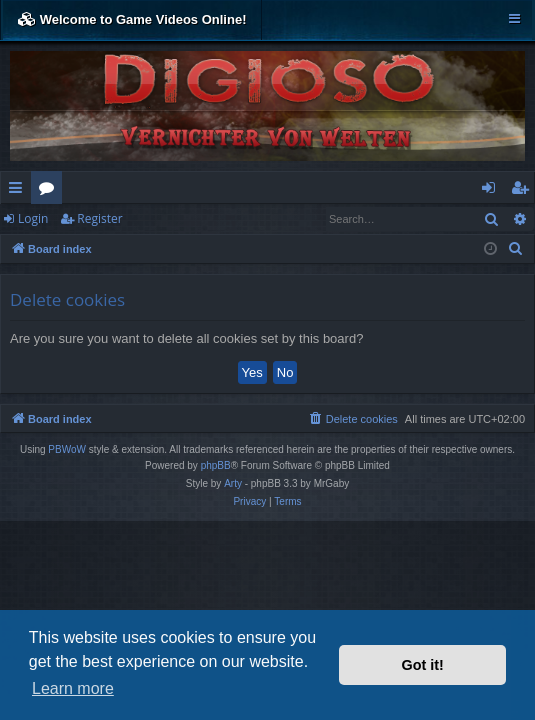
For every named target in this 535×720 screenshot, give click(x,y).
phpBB (216, 465)
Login (33, 218)
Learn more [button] (73, 688)
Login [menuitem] (492, 191)
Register (99, 218)
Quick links (19, 191)
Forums (50, 191)
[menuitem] (516, 249)
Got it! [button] (423, 665)
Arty (233, 483)
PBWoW (67, 449)
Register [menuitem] (524, 191)
